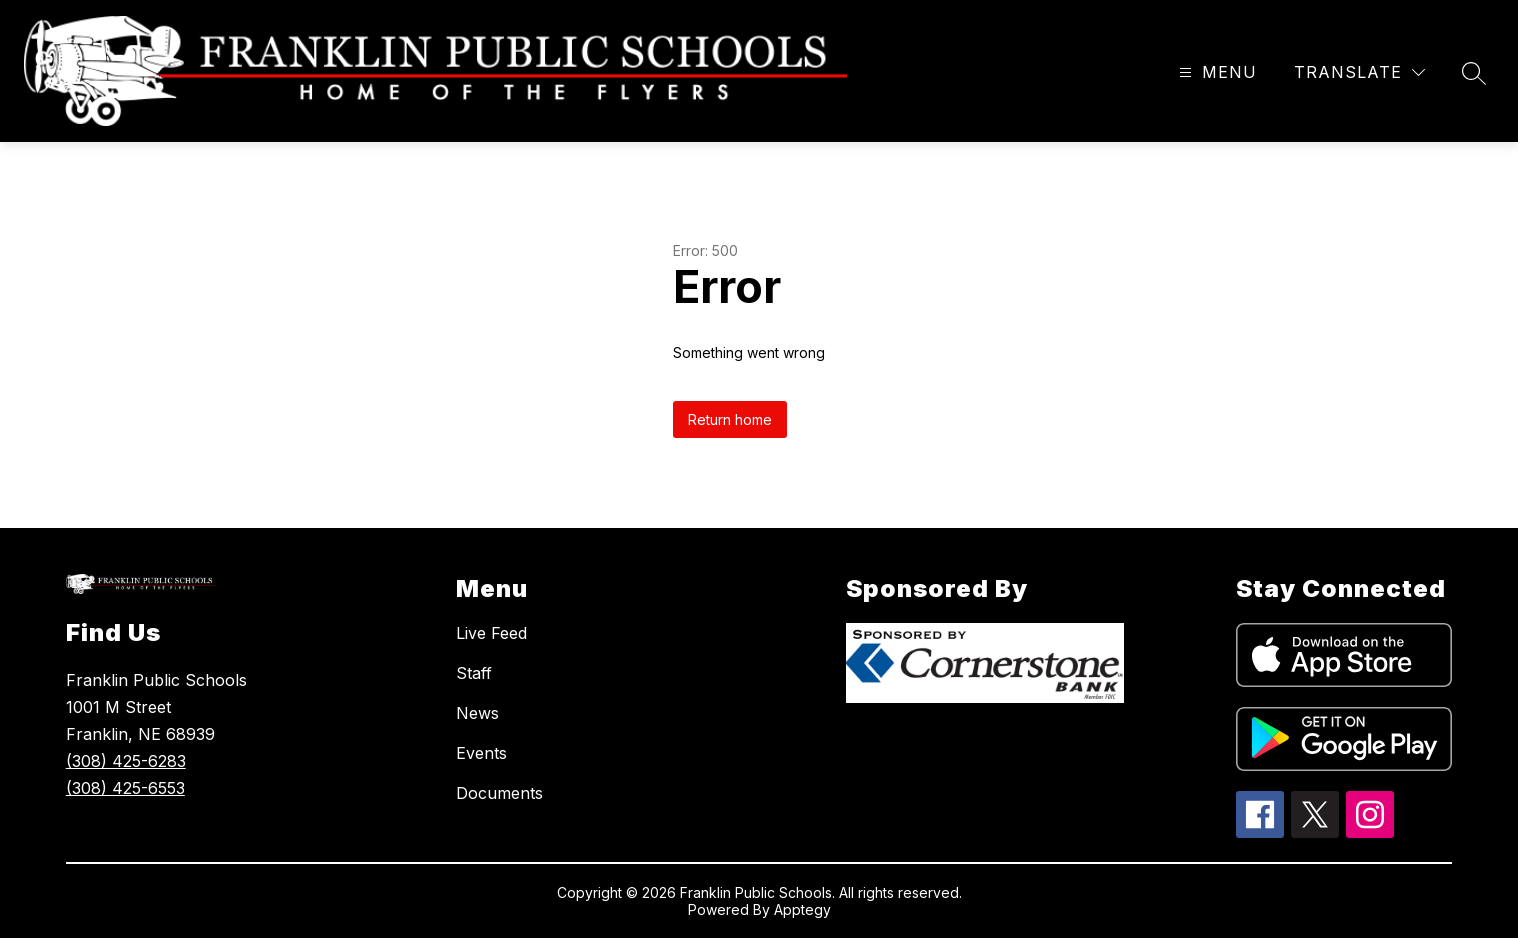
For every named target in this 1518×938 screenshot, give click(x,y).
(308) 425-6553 (125, 788)
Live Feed (491, 633)
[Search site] (1474, 73)
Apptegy (802, 909)
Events (481, 753)
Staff (474, 673)
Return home (730, 419)
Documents (499, 793)
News (477, 713)
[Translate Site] (1359, 72)
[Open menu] (1215, 72)
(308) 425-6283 (126, 761)
